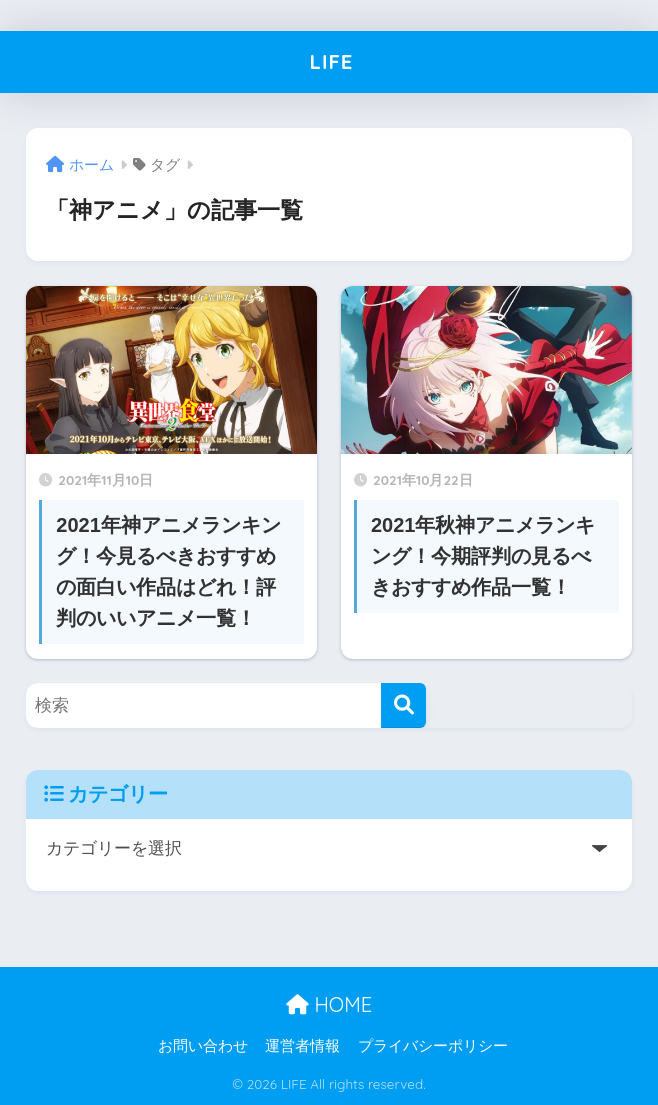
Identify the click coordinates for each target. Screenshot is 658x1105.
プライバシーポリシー (433, 1046)
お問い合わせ (203, 1046)
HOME (329, 1004)
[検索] (403, 705)
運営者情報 (302, 1046)
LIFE (331, 61)
